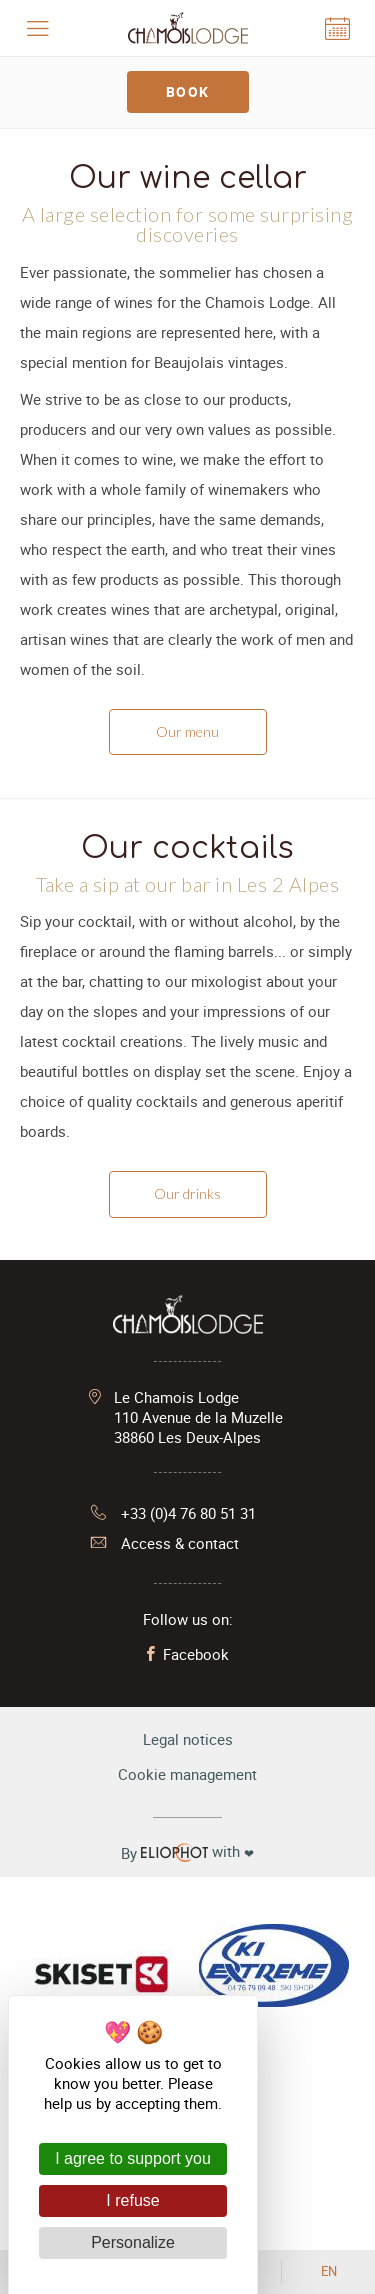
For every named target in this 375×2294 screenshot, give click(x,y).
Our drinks (187, 1193)
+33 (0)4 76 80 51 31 (173, 1513)
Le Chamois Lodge (198, 1417)
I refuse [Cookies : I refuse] (132, 2200)
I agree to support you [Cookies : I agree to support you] (133, 2158)
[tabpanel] (187, 128)
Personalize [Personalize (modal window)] (133, 2242)
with (187, 1852)
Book (188, 91)
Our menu (187, 731)
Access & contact (165, 1543)
